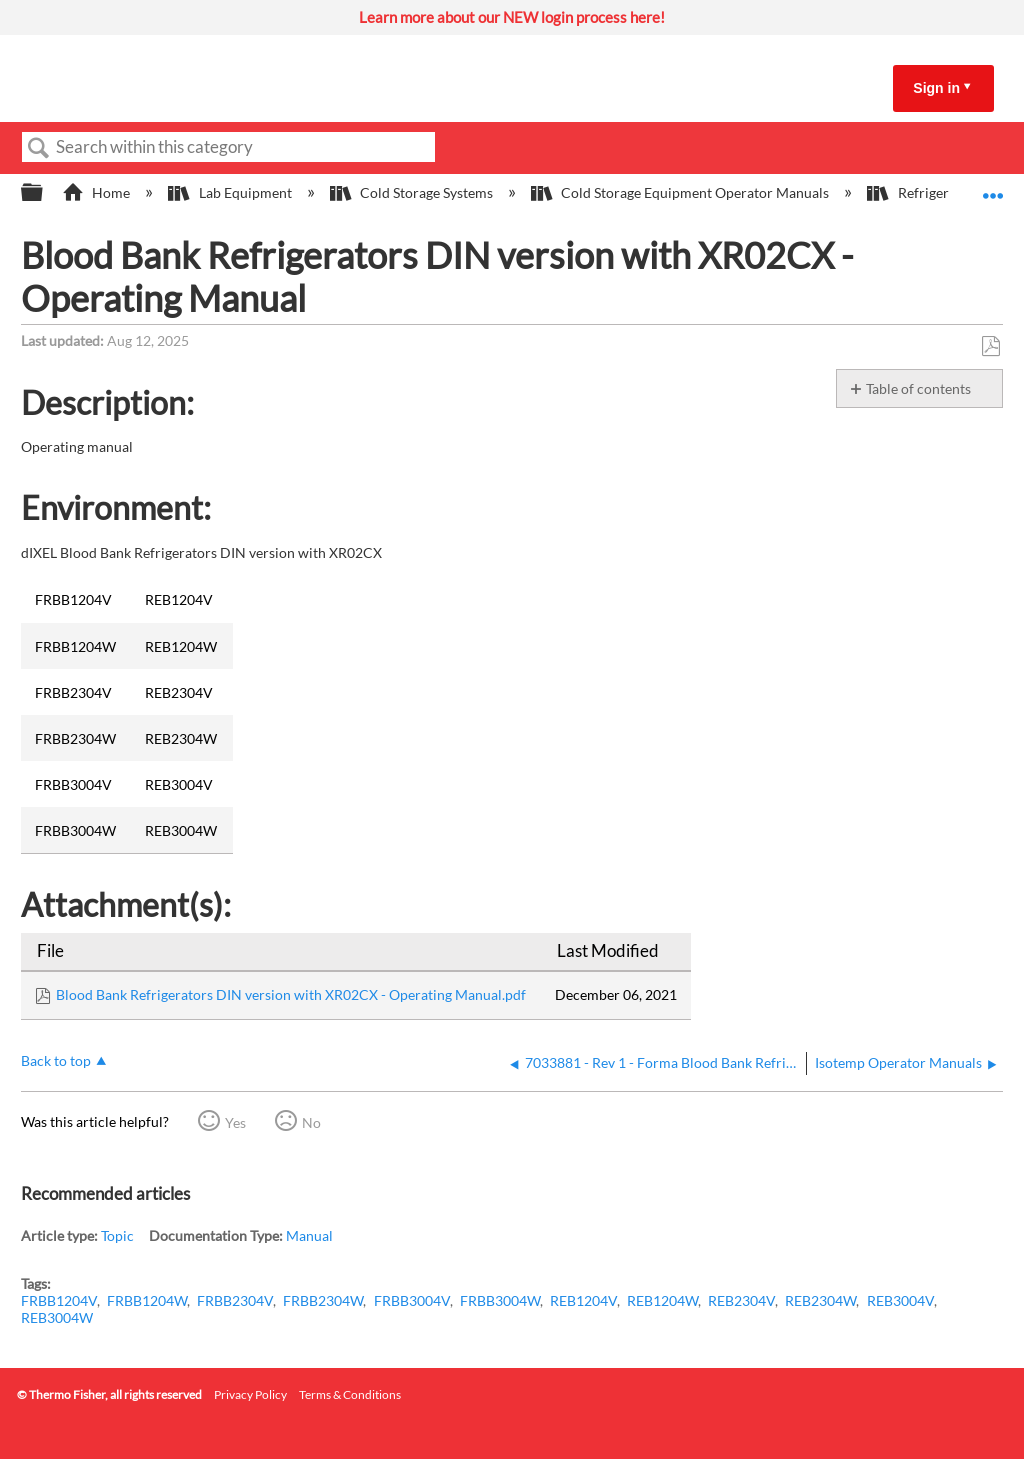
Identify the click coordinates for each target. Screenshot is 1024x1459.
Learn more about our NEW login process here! (512, 17)
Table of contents (918, 388)
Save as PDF (990, 346)
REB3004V (900, 1300)
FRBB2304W (323, 1300)
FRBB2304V (235, 1300)
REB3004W (57, 1317)
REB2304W (820, 1300)
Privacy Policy (250, 1394)
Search (39, 148)
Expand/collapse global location (993, 186)
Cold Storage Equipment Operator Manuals (681, 192)
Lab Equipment (231, 192)
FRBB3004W (500, 1300)
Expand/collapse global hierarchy (45, 193)
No (311, 1122)
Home (97, 192)
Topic (117, 1235)
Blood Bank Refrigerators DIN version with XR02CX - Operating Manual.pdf (291, 994)
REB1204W (662, 1300)
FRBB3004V (412, 1300)
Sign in (936, 88)
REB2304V (741, 1300)
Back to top (56, 1060)
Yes (235, 1122)
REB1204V (583, 1300)
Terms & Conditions (350, 1394)
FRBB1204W (147, 1300)
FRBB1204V (59, 1300)
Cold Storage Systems (413, 192)
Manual (309, 1235)
